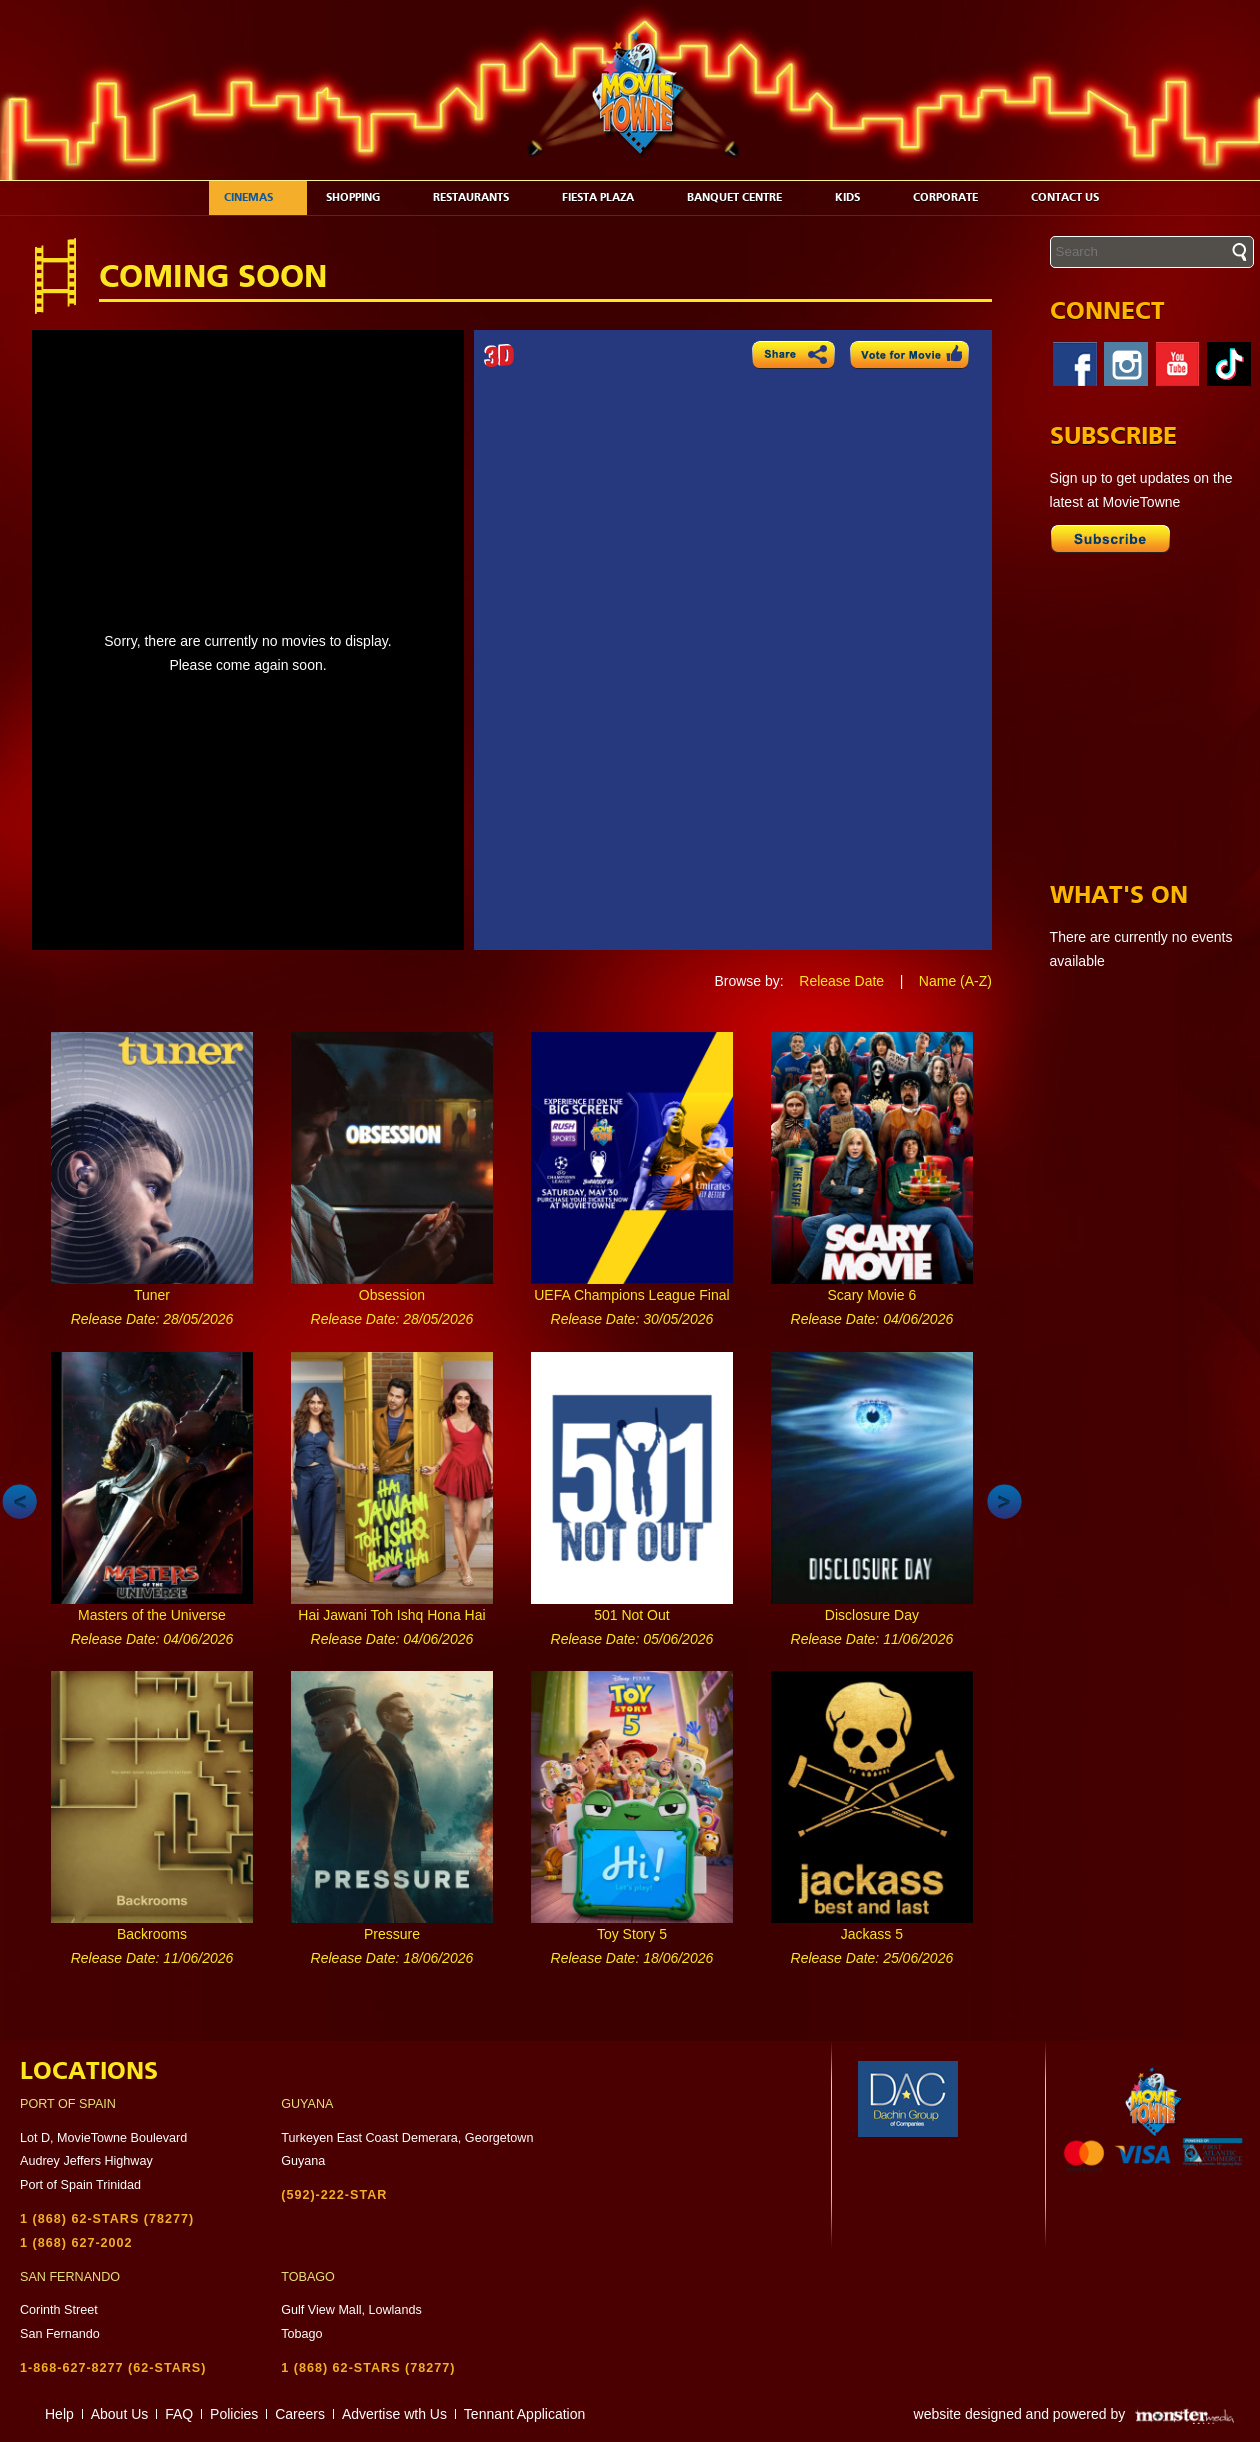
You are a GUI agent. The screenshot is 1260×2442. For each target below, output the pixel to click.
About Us (120, 2414)
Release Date (841, 981)
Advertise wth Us (394, 2414)
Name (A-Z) (955, 981)
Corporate (956, 197)
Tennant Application (524, 2414)
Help (59, 2414)
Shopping (363, 197)
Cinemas (259, 197)
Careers (300, 2414)
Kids (858, 197)
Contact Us (1075, 197)
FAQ (179, 2414)
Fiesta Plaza (608, 197)
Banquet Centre (745, 197)
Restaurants (481, 197)
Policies (234, 2414)
